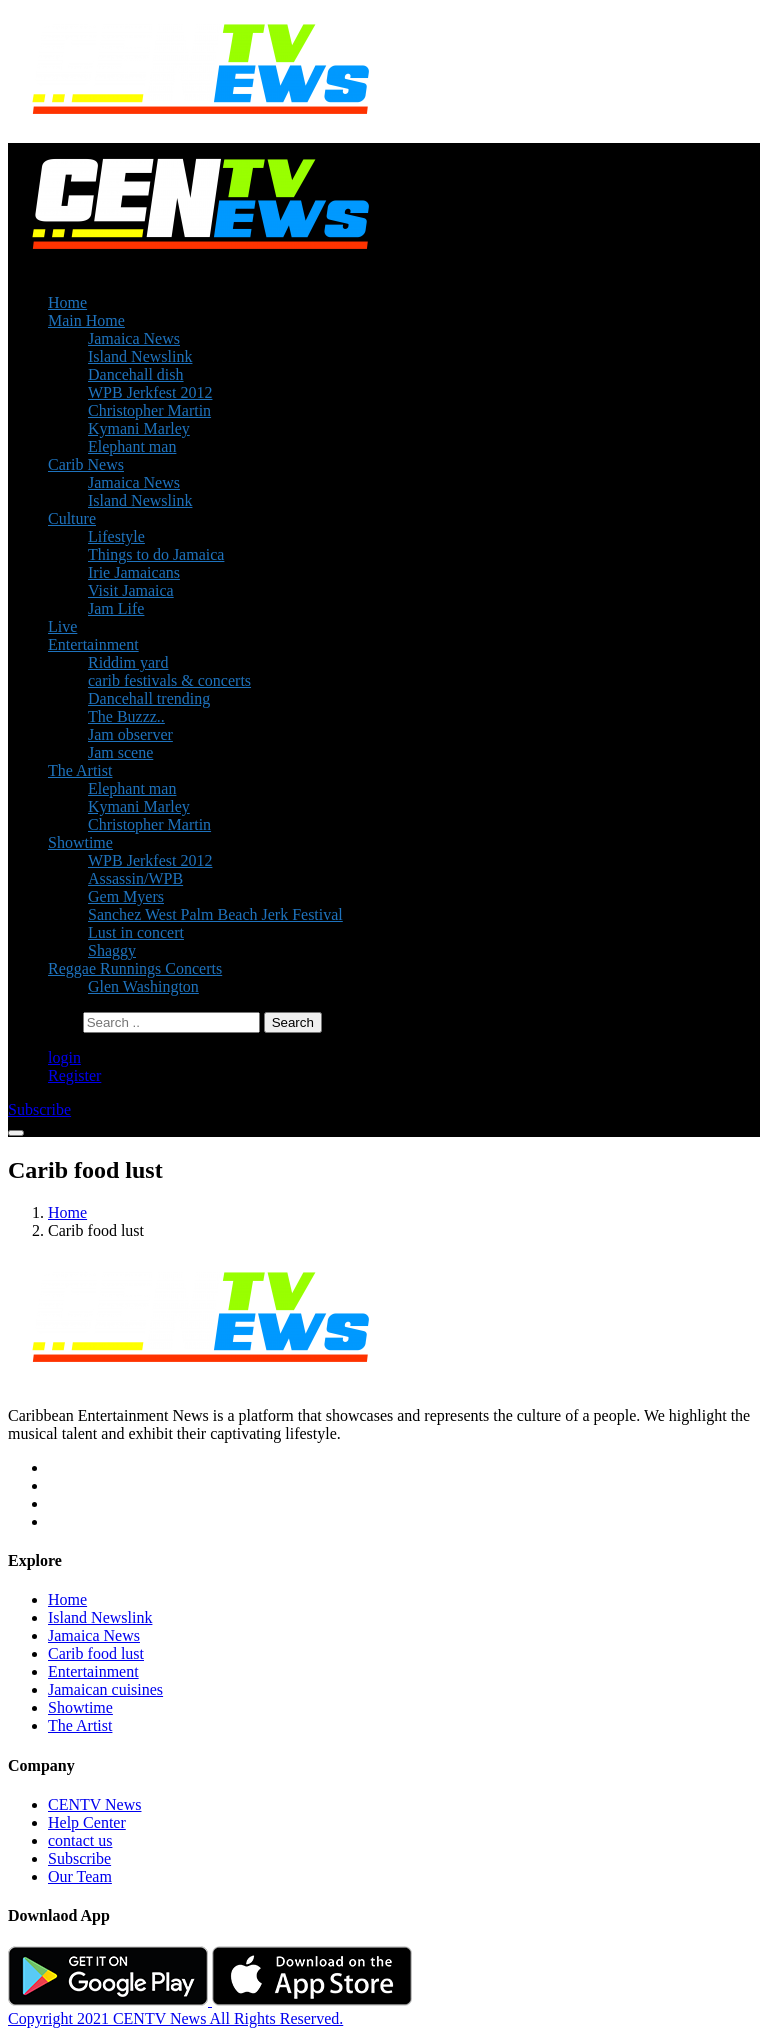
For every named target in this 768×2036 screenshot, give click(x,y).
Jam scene (120, 752)
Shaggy (112, 950)
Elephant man (132, 446)
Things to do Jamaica (156, 554)
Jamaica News (134, 338)
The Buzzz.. (126, 716)
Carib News (86, 464)
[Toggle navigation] (16, 1133)
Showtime (80, 842)
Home (67, 302)
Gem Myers (126, 896)
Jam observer (130, 734)
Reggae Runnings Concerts (135, 968)
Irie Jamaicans (134, 572)
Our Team (80, 1876)
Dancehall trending (149, 698)
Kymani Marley (139, 428)
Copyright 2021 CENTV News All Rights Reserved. (175, 2018)
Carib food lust (96, 1653)
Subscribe (79, 1858)
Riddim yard (128, 662)
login (64, 1057)
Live (62, 626)
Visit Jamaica (131, 590)
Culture (72, 518)
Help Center (87, 1822)
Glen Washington (143, 986)
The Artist (80, 770)
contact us (80, 1840)
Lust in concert (136, 932)
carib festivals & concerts (169, 680)
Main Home (86, 320)
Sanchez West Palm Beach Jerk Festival (215, 914)
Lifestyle (116, 536)
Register (74, 1075)
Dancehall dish (136, 374)
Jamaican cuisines (105, 1689)
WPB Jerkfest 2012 (150, 392)
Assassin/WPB (135, 878)
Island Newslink (140, 356)
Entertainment (93, 644)
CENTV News (94, 1804)
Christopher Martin (149, 410)
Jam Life (116, 608)
